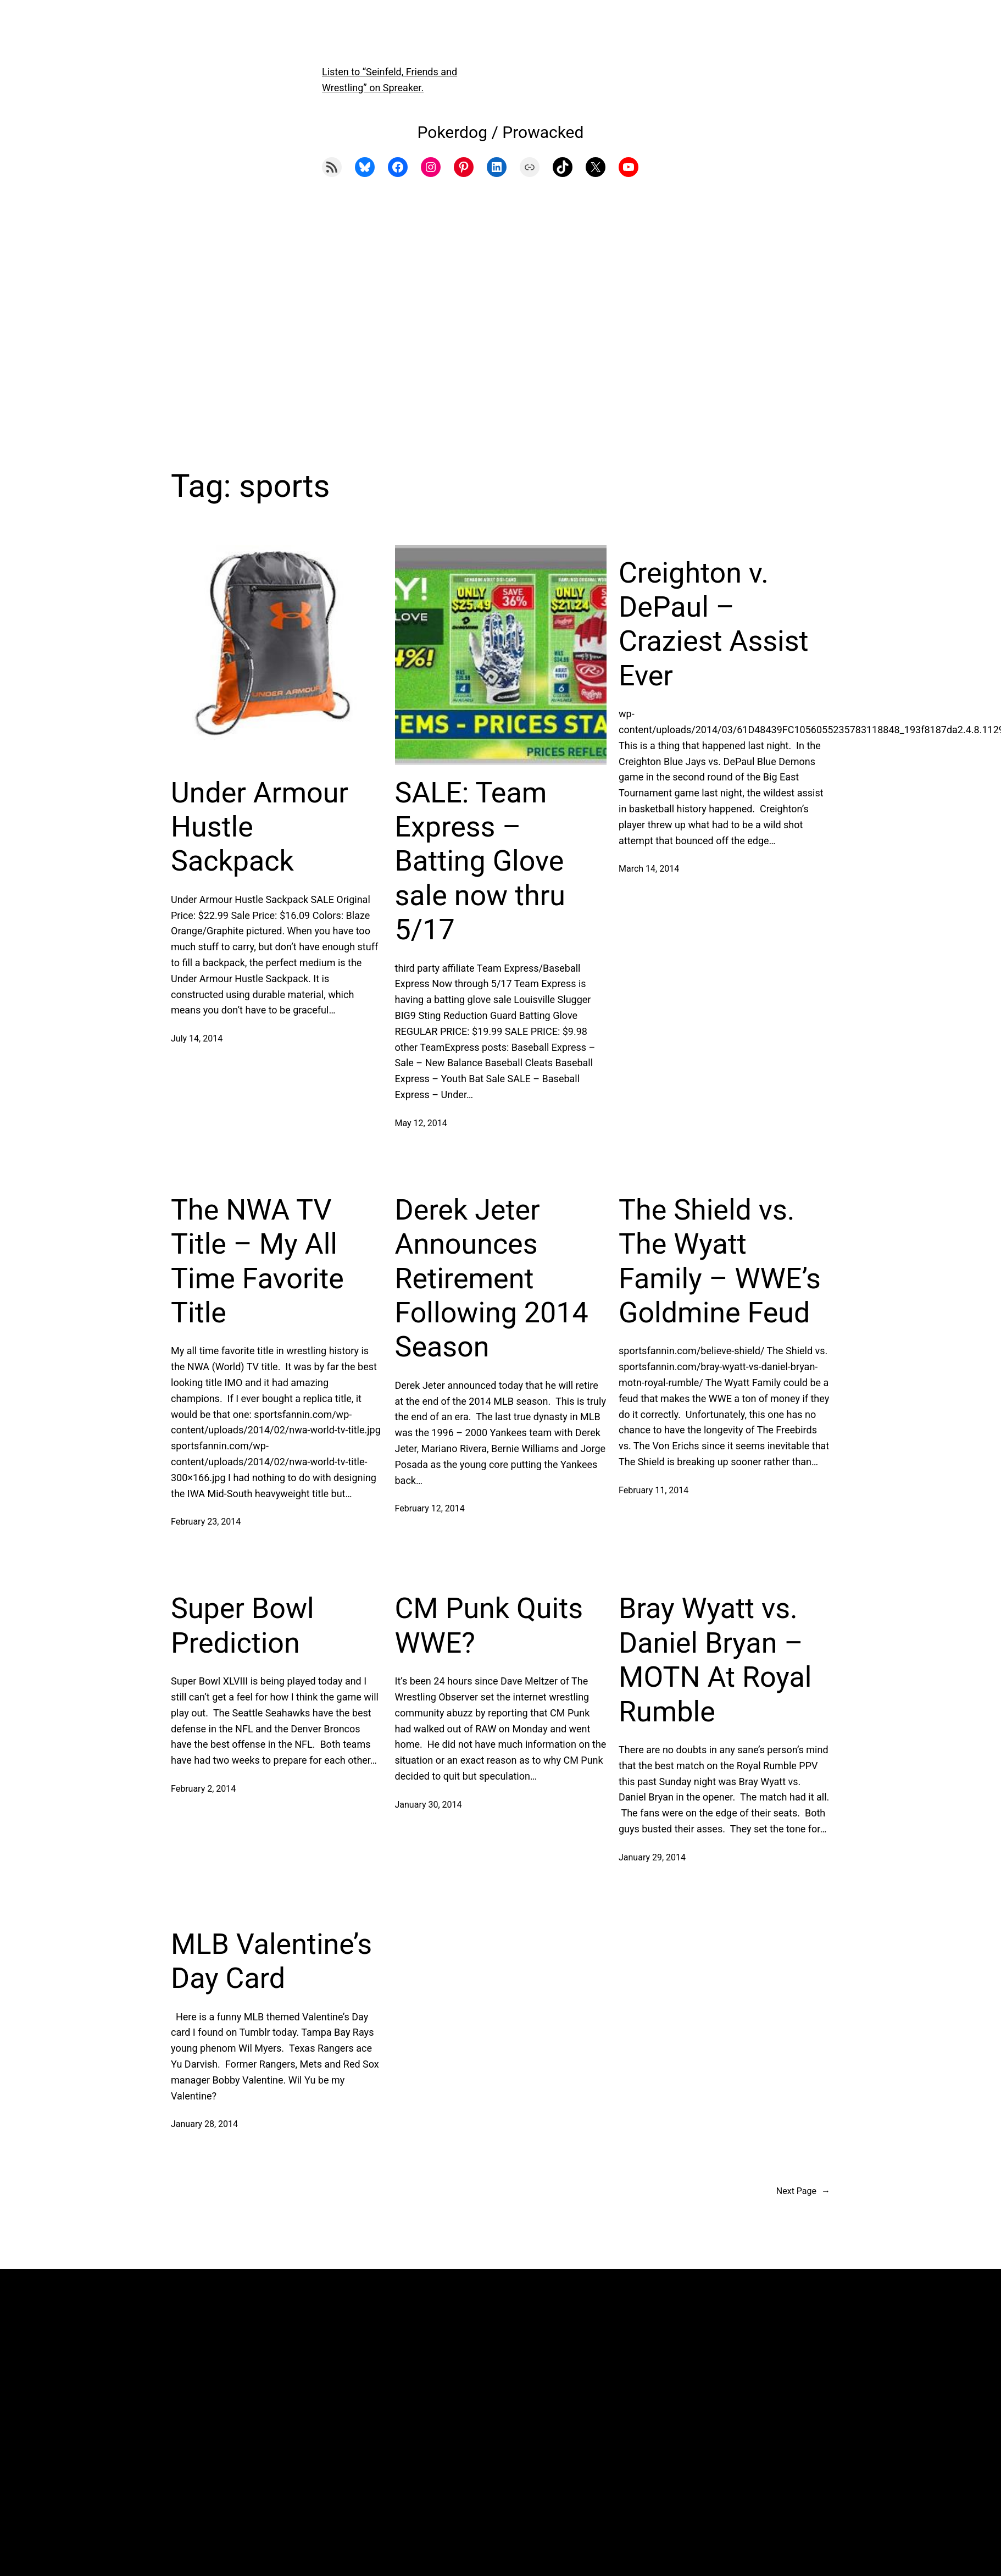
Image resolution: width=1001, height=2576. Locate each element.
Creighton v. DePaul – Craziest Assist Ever (714, 624)
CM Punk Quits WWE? (489, 1625)
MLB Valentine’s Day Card (271, 1961)
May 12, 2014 (421, 1123)
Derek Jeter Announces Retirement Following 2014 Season (491, 1278)
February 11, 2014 (653, 1490)
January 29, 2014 (652, 1857)
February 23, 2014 (206, 1521)
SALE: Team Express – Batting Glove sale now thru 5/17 (480, 861)
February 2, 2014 (203, 1788)
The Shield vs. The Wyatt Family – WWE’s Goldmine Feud (720, 1261)
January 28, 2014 (204, 2124)
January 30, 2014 (428, 1804)
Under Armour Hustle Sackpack (259, 827)
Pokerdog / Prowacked (501, 132)
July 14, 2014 (197, 1038)
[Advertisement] (500, 320)
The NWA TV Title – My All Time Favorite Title (257, 1261)
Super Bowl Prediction (242, 1625)
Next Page (803, 2191)
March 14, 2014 (649, 868)
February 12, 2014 (430, 1508)
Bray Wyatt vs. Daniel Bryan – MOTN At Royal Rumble (715, 1660)
